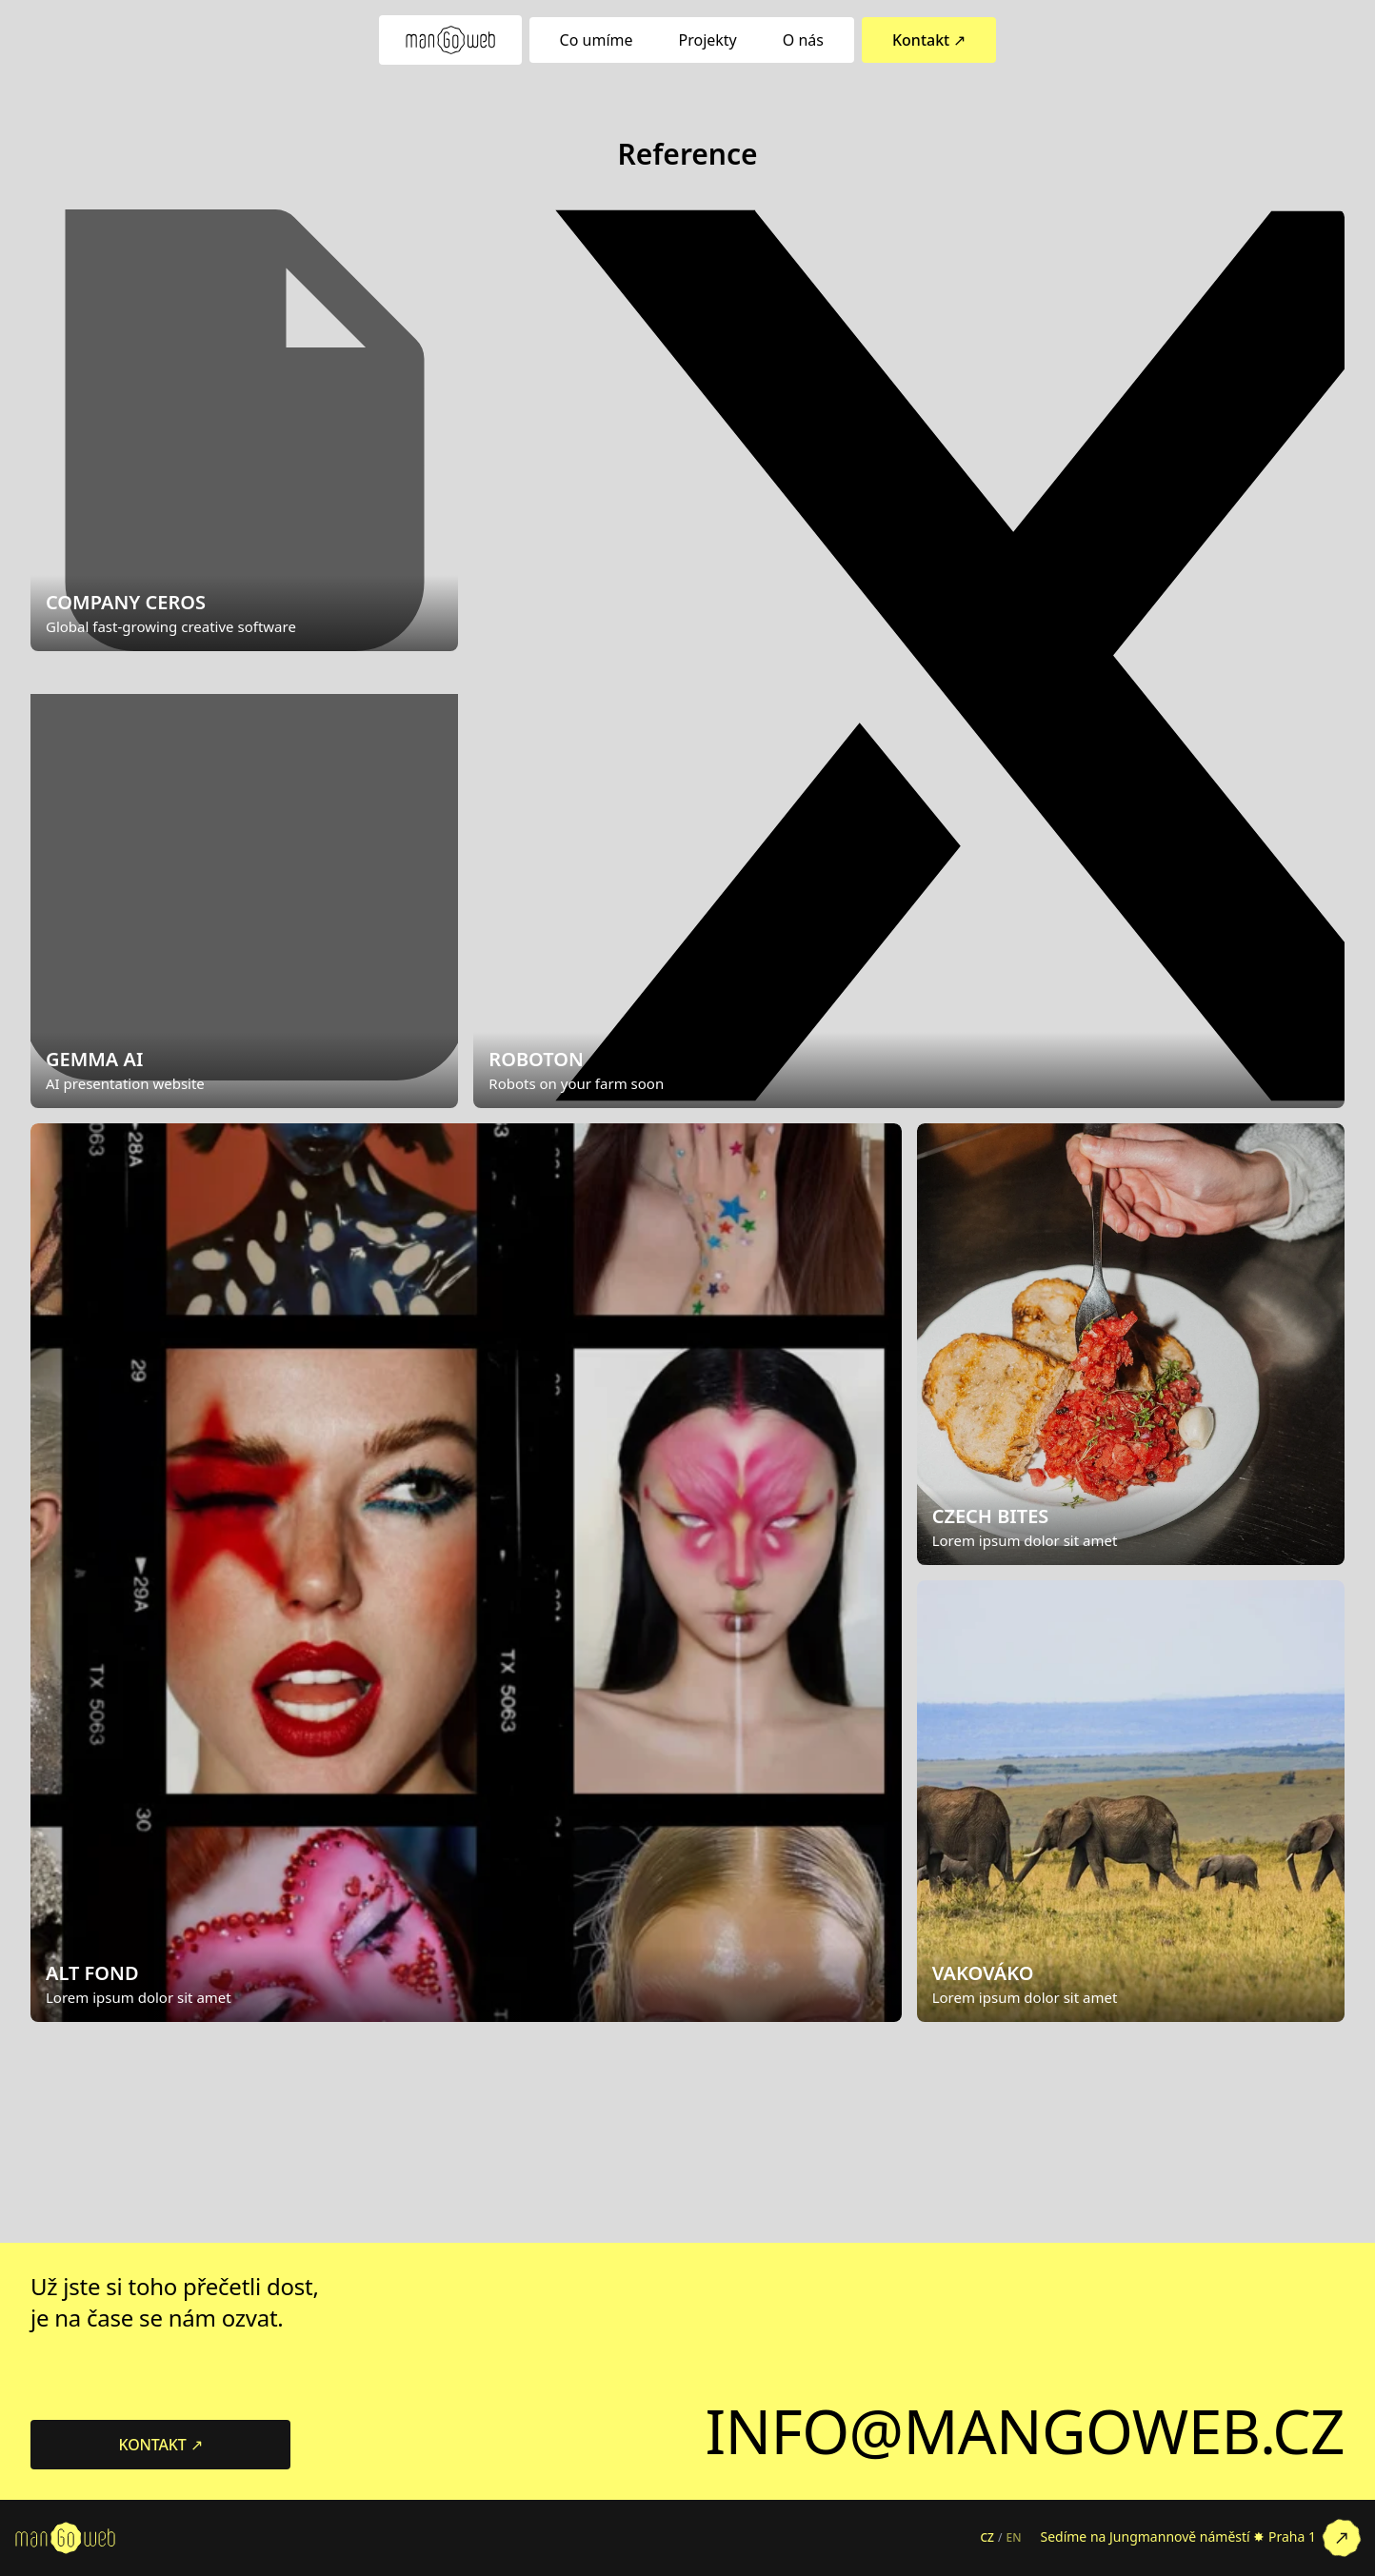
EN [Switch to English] (1013, 2538)
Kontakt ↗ (929, 40)
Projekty (708, 40)
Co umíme (596, 40)
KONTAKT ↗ (161, 2444)
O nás (803, 40)
